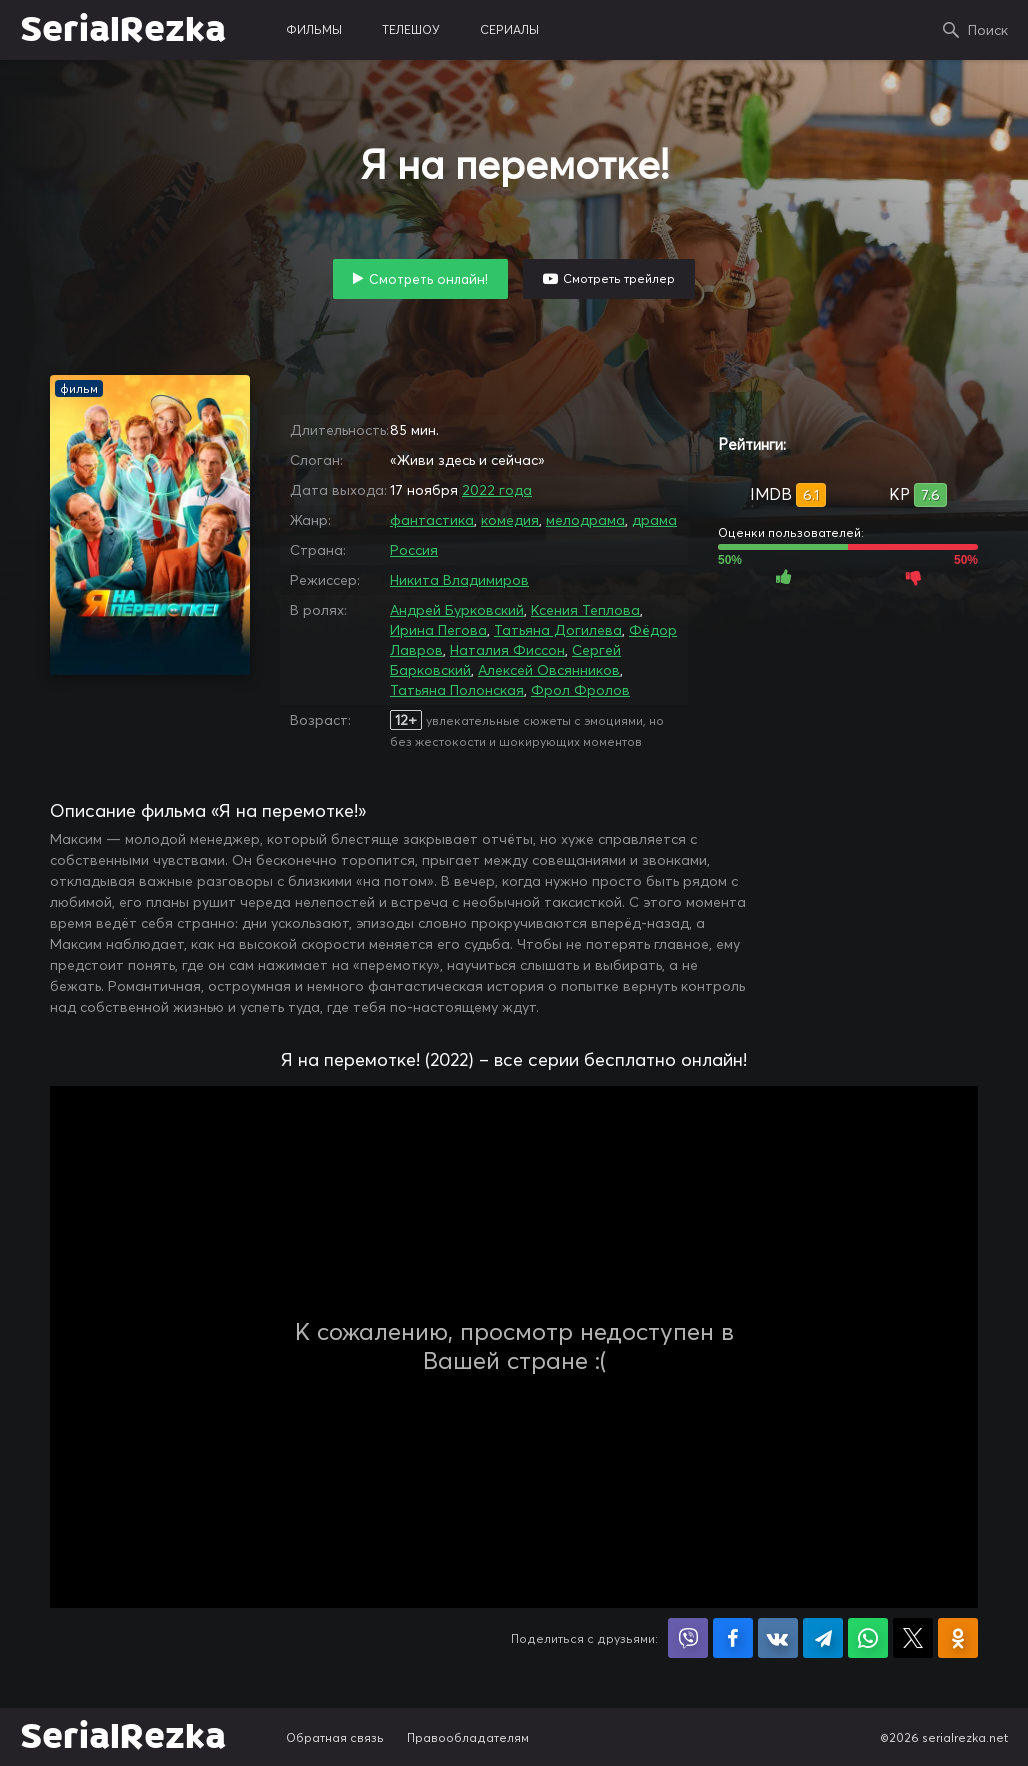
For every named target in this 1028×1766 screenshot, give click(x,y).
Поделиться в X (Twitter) (913, 1638)
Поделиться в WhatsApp (868, 1638)
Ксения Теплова (585, 610)
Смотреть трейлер (619, 278)
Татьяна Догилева (558, 630)
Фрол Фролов (580, 690)
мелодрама (585, 520)
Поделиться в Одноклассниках (958, 1638)
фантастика (432, 520)
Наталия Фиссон (507, 650)
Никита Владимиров (459, 580)
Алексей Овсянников (549, 670)
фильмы (314, 29)
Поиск (988, 30)
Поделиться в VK (778, 1638)
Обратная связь (335, 1737)
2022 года (497, 490)
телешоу (411, 29)
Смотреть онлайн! (428, 279)
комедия (510, 520)
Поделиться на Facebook (733, 1638)
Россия (414, 550)
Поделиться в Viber (688, 1638)
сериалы (509, 29)
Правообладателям (468, 1737)
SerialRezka (123, 30)
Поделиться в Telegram (823, 1638)
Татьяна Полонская (457, 690)
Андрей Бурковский (457, 610)
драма (654, 520)
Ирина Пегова (438, 630)
